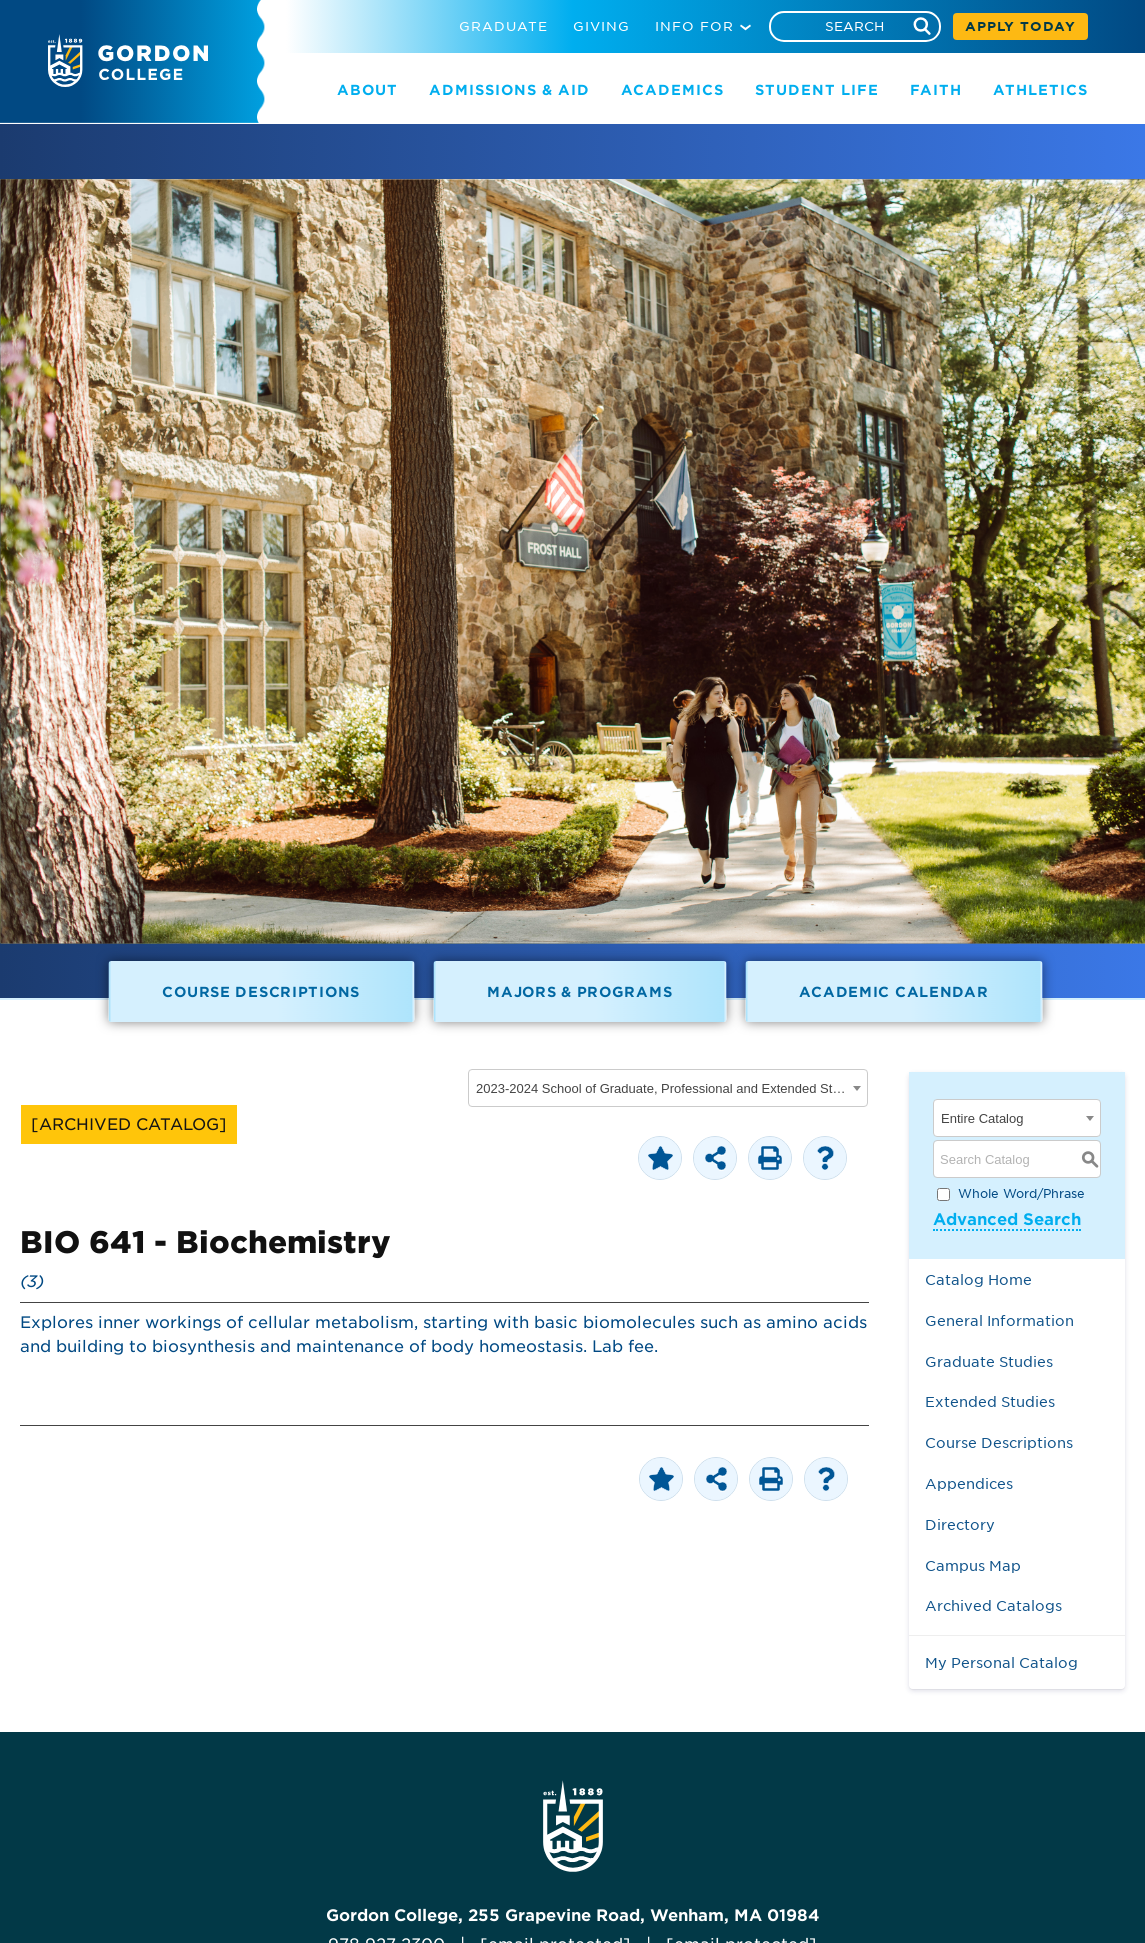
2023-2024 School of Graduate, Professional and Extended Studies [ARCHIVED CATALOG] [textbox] (661, 1088)
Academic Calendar (893, 991)
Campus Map (973, 1565)
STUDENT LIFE (817, 89)
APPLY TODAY (1020, 26)
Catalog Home (978, 1279)
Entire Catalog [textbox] (982, 1118)
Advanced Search (1007, 1219)
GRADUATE (503, 26)
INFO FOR (694, 26)
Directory (960, 1524)
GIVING (601, 26)
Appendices (969, 1483)
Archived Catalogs (993, 1605)
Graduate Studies (989, 1361)
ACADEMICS (672, 89)
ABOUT (367, 89)
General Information (999, 1320)
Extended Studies (990, 1401)
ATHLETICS (1040, 89)
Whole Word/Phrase (1021, 1193)
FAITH (936, 89)
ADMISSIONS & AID (509, 89)
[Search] (855, 26)
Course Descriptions (261, 991)
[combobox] (668, 1088)
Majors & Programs (579, 991)
